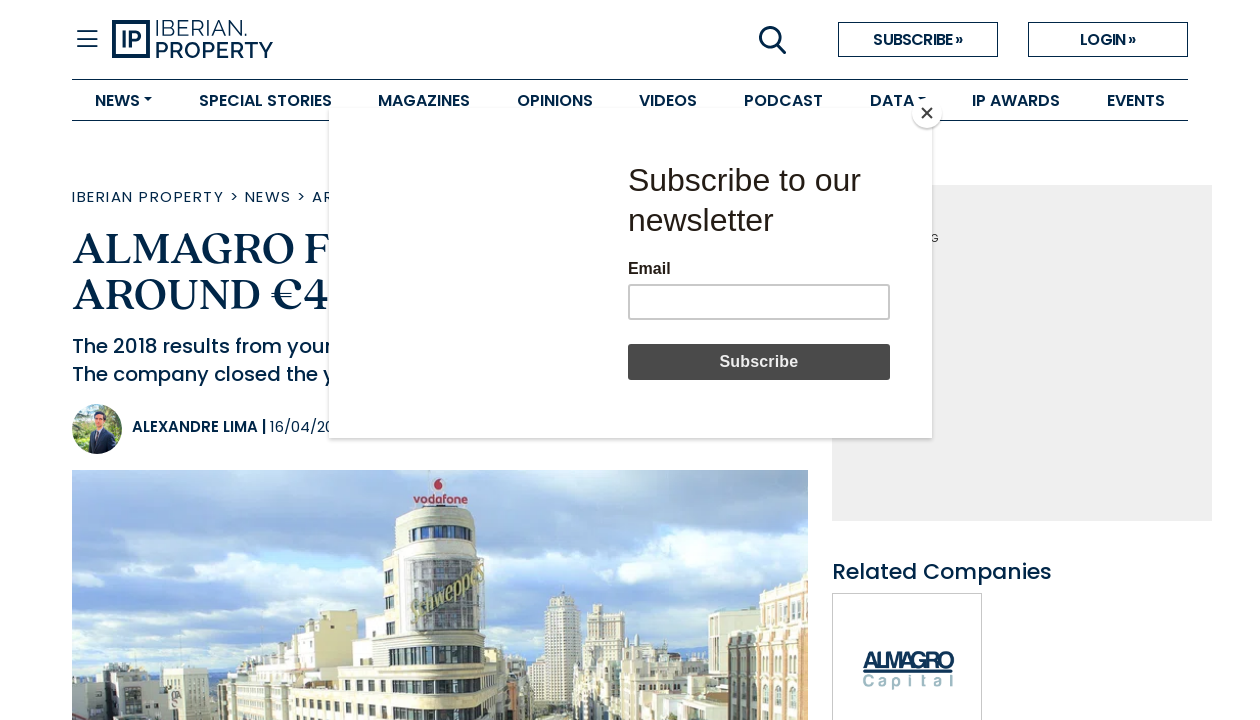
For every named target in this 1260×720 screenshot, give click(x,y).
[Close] (927, 113)
